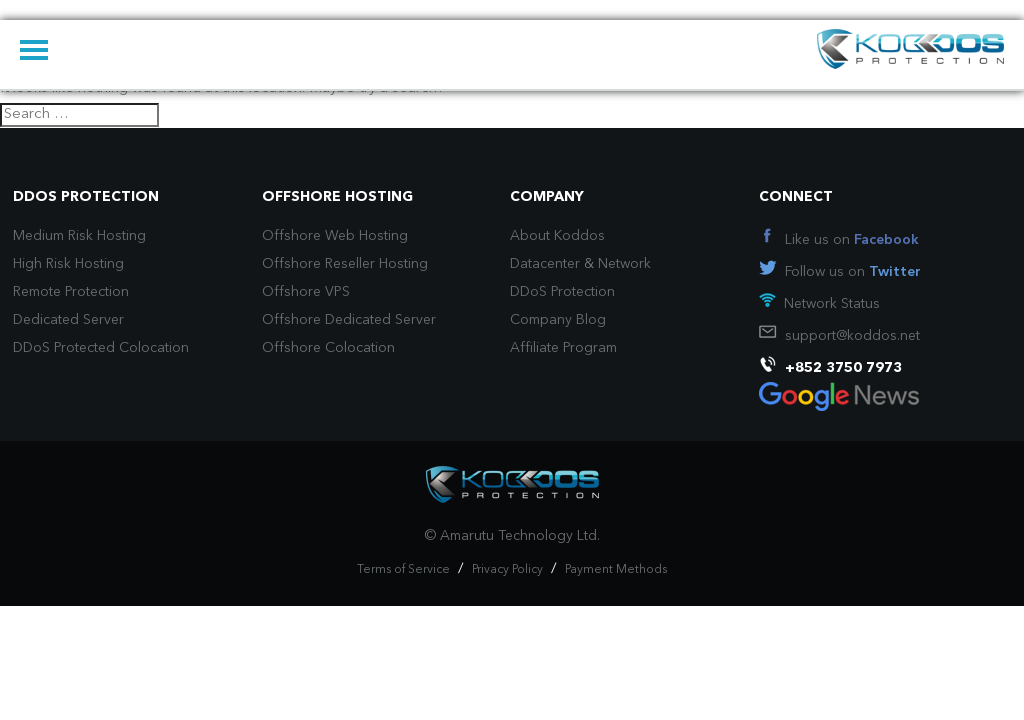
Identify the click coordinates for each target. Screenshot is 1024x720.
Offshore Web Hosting (335, 236)
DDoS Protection (562, 292)
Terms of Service (403, 570)
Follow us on (853, 272)
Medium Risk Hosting (79, 236)
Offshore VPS (306, 292)
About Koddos (557, 236)
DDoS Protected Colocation (101, 348)
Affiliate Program (563, 348)
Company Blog (558, 320)
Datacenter (545, 264)
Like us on (852, 240)
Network (624, 264)
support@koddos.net (852, 336)
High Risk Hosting (68, 264)
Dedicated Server (68, 320)
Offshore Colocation (328, 348)
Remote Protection (71, 292)
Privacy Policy (507, 570)
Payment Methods (616, 570)
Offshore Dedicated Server (349, 320)
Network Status (832, 304)
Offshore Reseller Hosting (345, 264)
